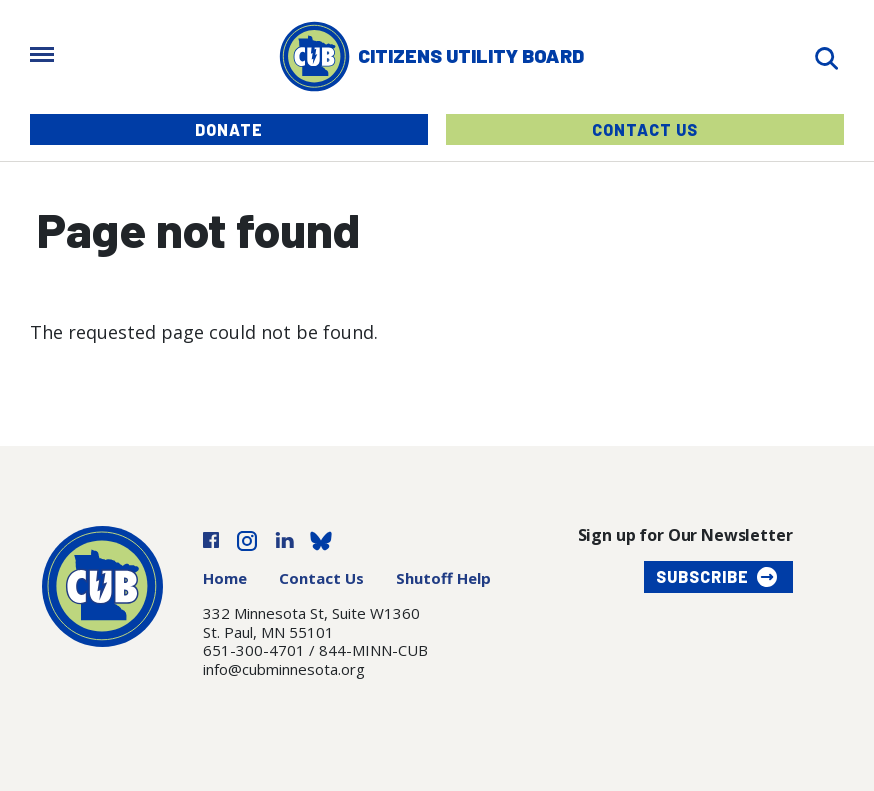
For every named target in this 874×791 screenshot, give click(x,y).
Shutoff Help (443, 578)
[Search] (826, 56)
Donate (229, 129)
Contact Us (645, 129)
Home (225, 578)
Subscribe (702, 576)
